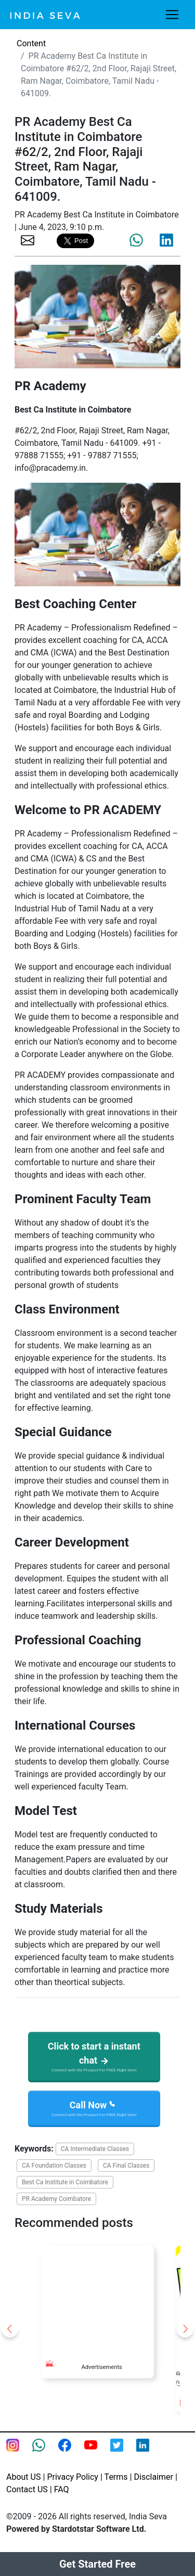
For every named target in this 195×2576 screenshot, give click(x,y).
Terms (116, 2477)
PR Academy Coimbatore (56, 2199)
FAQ (61, 2489)
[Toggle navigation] (172, 14)
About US (23, 2477)
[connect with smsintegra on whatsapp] (45, 2452)
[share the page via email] (27, 239)
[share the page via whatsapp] (136, 240)
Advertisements (101, 2367)
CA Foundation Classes (54, 2165)
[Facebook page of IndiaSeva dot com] (71, 2452)
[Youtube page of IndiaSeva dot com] (97, 2452)
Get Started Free (97, 2564)
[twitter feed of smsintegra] (123, 2452)
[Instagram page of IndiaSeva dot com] (19, 2452)
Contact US (27, 2489)
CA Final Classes (126, 2165)
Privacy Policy (72, 2477)
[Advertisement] (97, 2298)
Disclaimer (153, 2477)
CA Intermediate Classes (95, 2149)
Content (31, 43)
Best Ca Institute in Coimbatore (65, 2182)
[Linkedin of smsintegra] (149, 2452)
